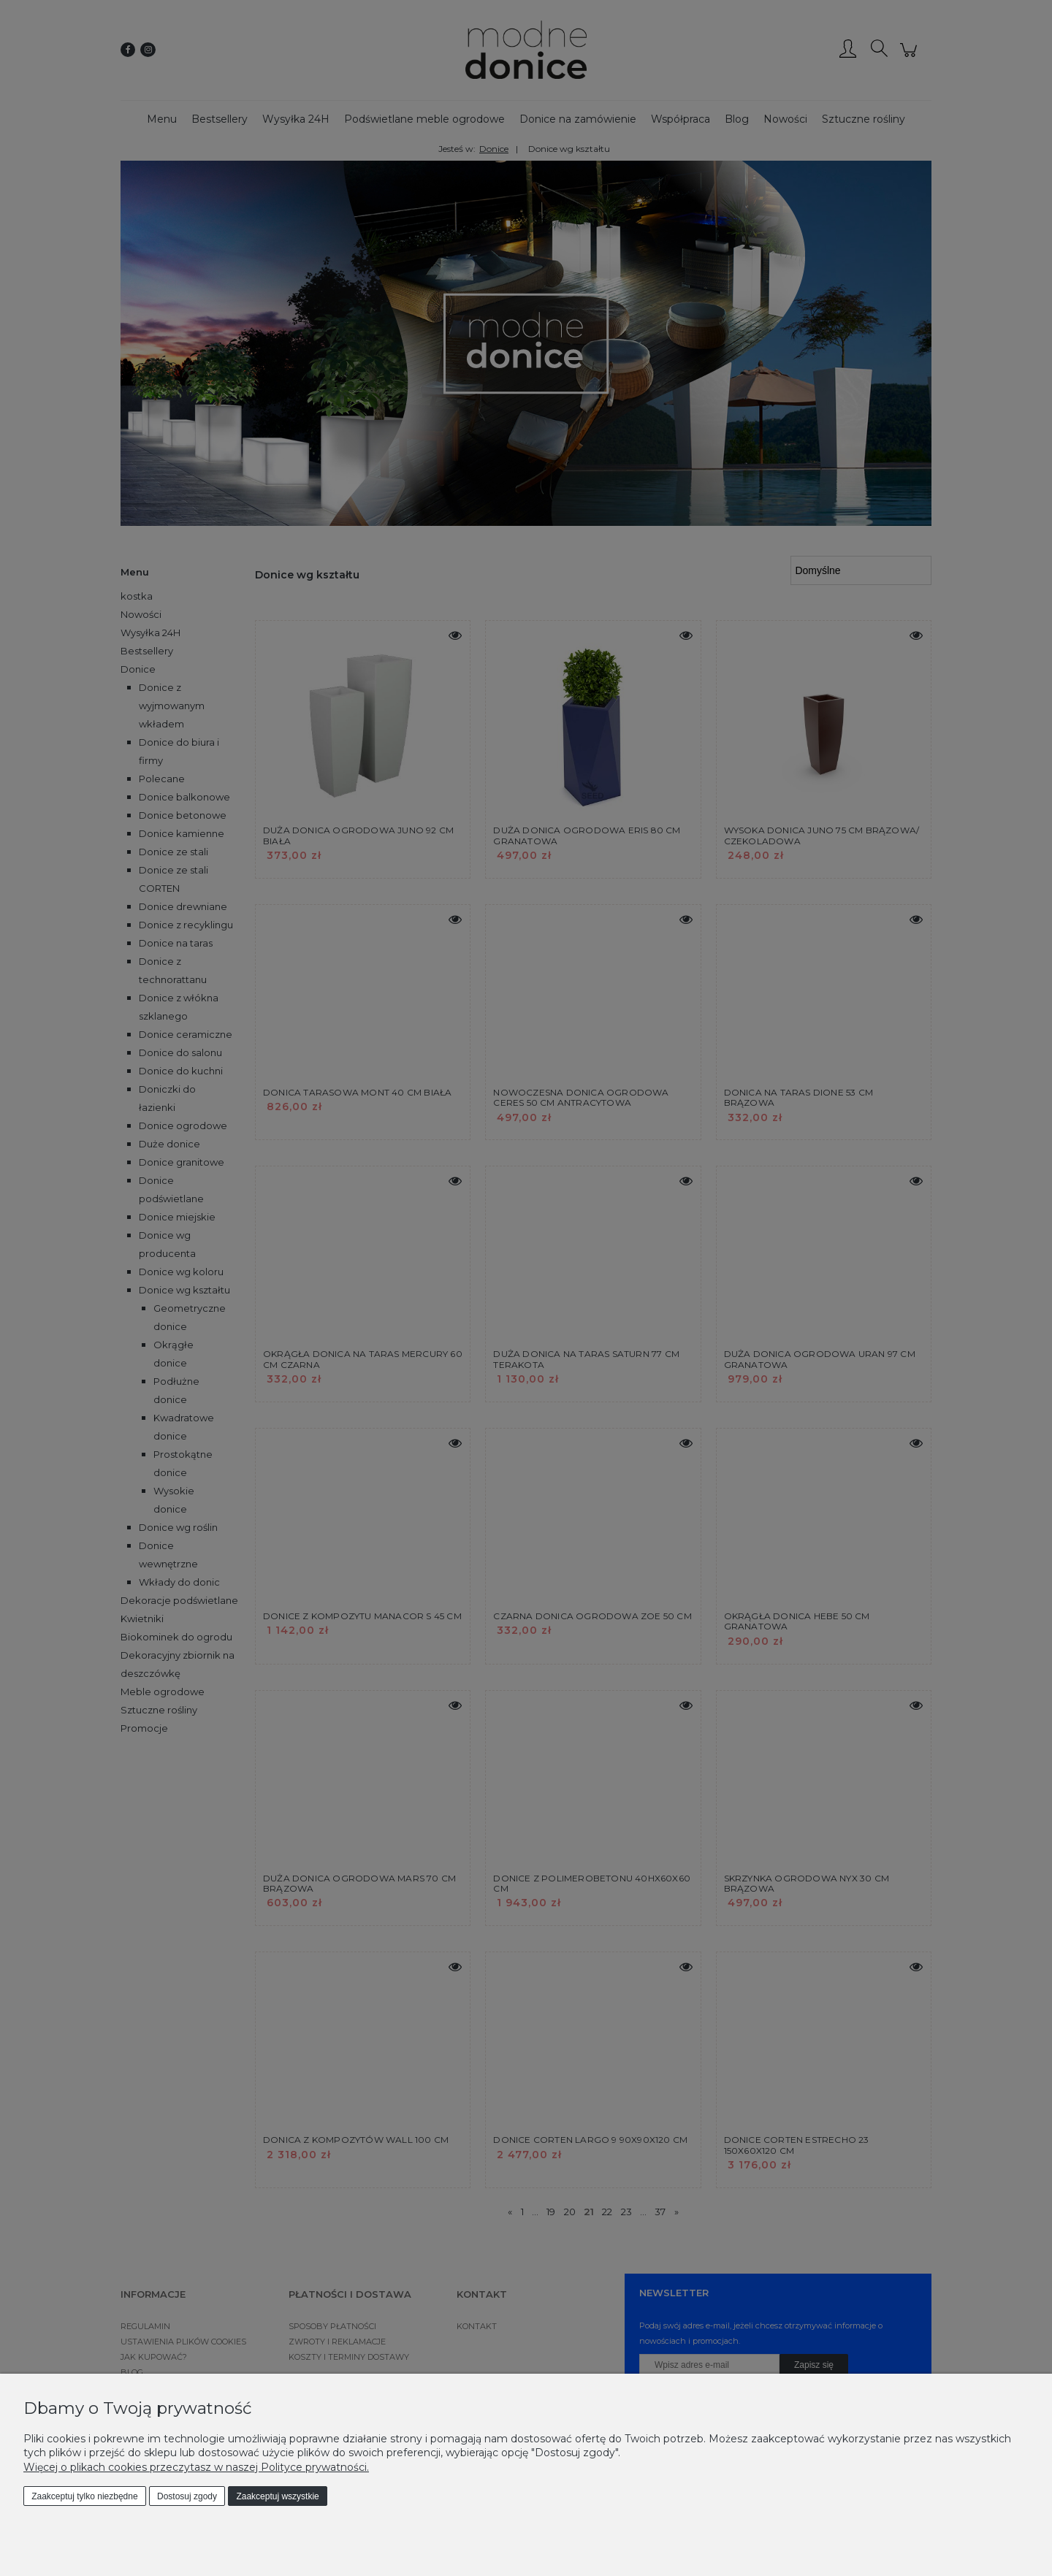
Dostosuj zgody (187, 2496)
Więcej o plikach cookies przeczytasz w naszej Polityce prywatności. (196, 2467)
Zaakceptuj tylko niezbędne (84, 2496)
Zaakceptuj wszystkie (277, 2496)
